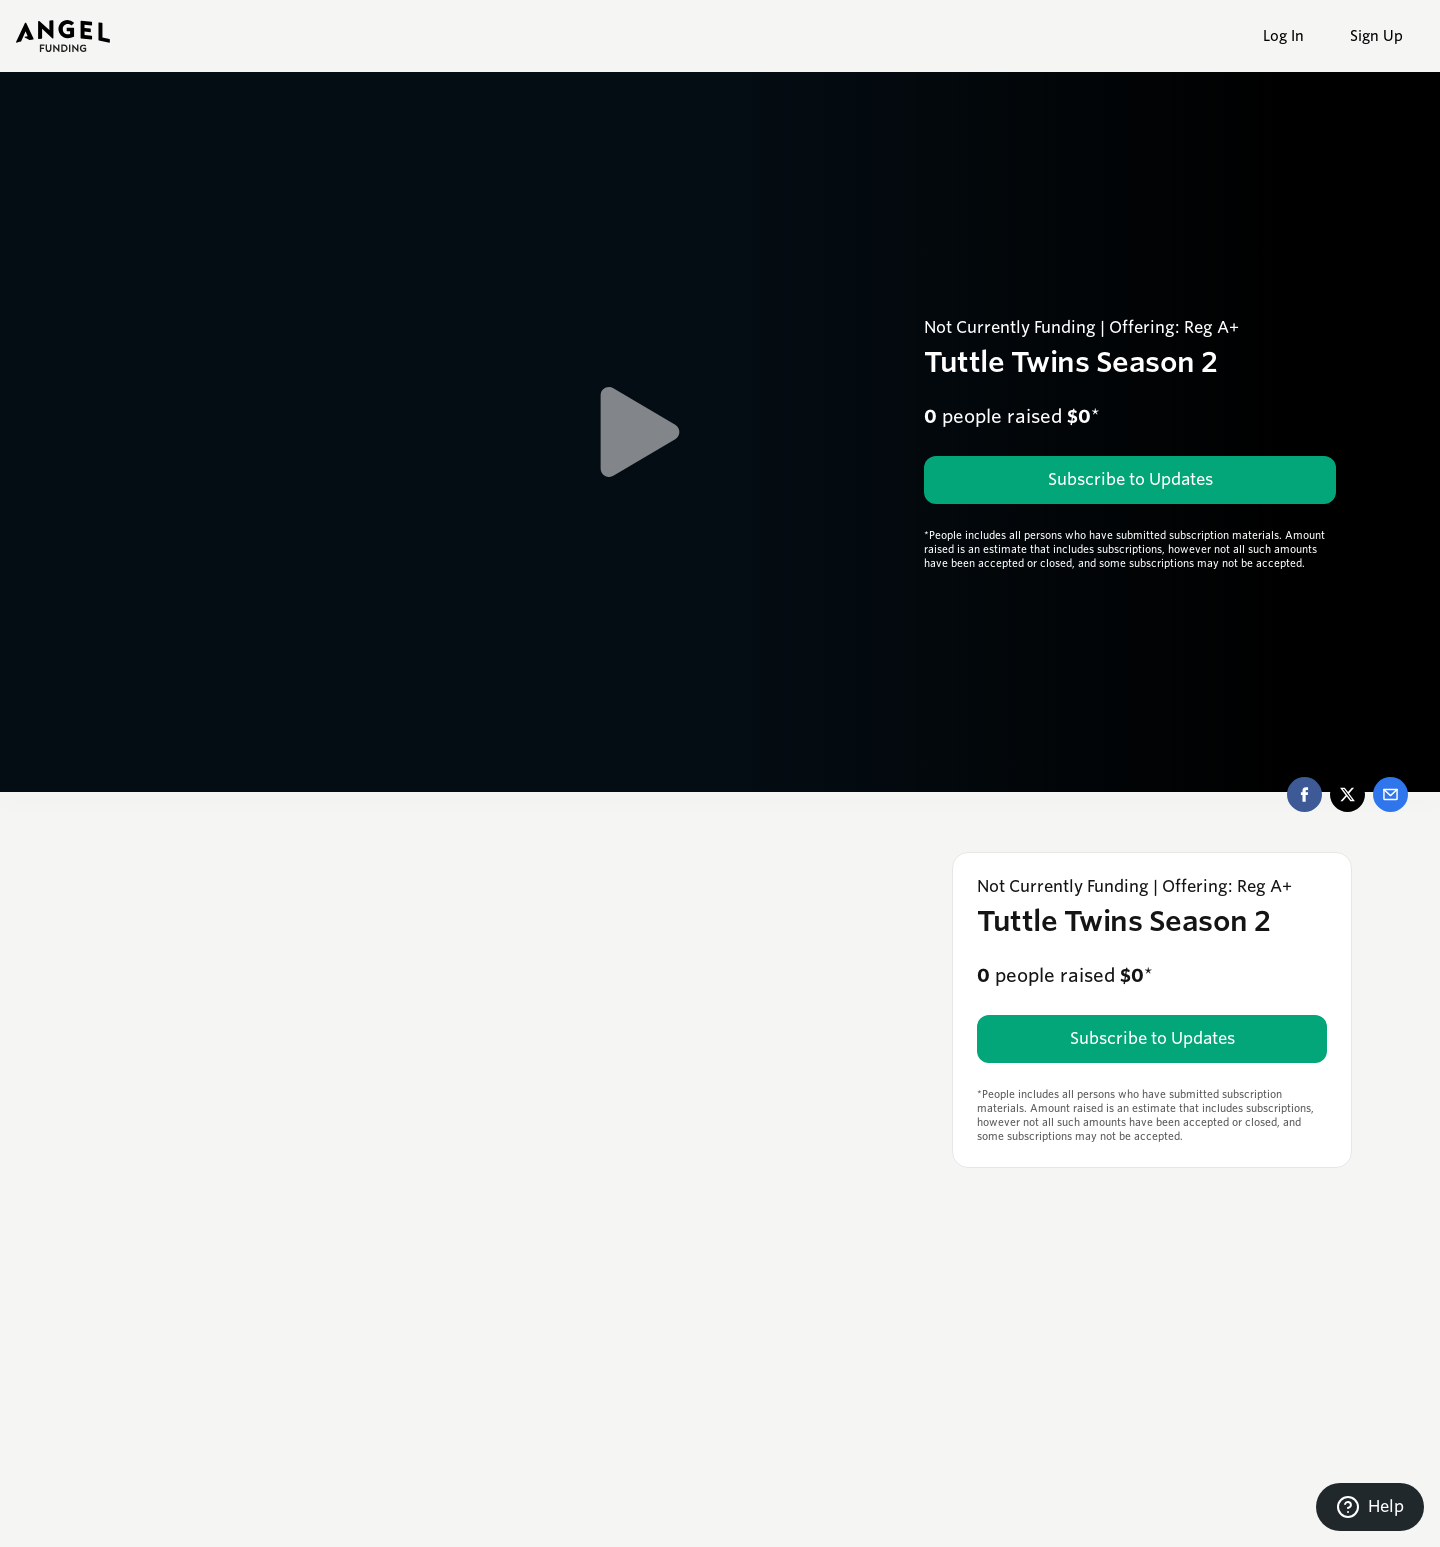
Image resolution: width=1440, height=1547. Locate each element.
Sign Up (1376, 36)
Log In (1283, 36)
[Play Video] (640, 432)
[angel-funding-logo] (63, 36)
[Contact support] (1370, 1507)
